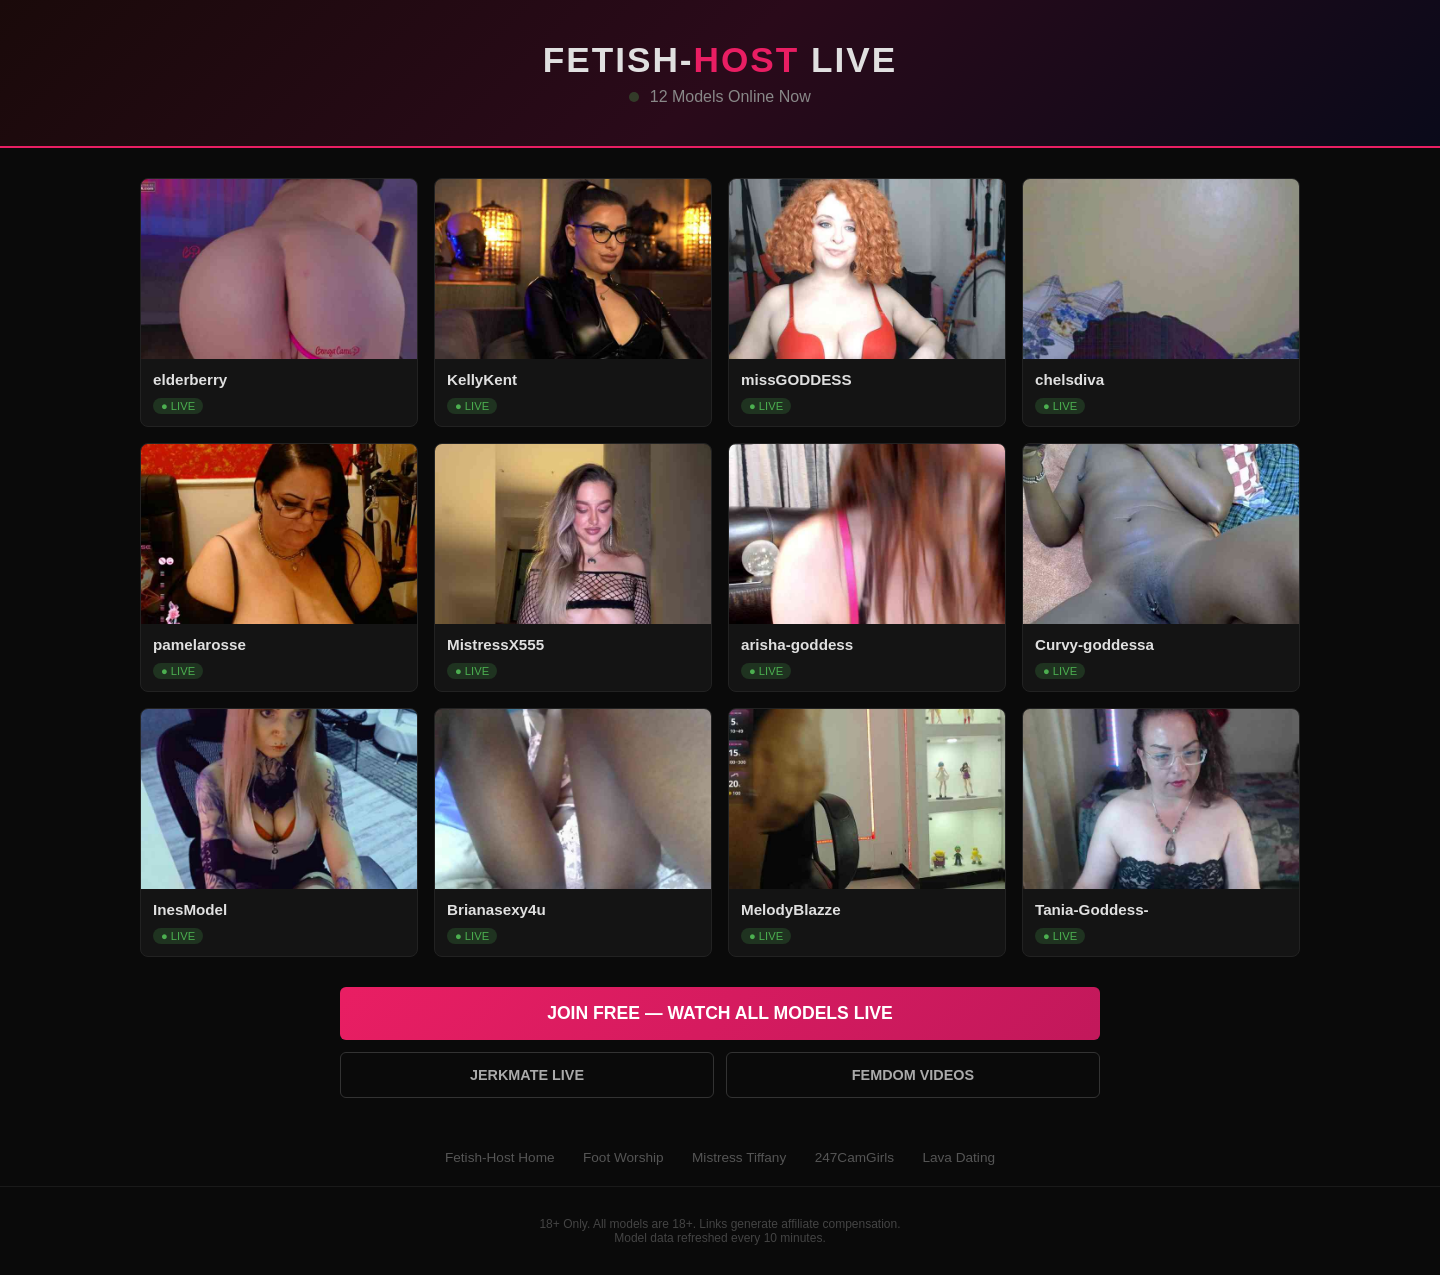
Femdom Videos (913, 1075)
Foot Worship (623, 1157)
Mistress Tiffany (739, 1157)
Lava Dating (958, 1157)
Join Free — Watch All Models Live (720, 1013)
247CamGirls (854, 1157)
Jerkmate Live (527, 1075)
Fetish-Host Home (500, 1157)
